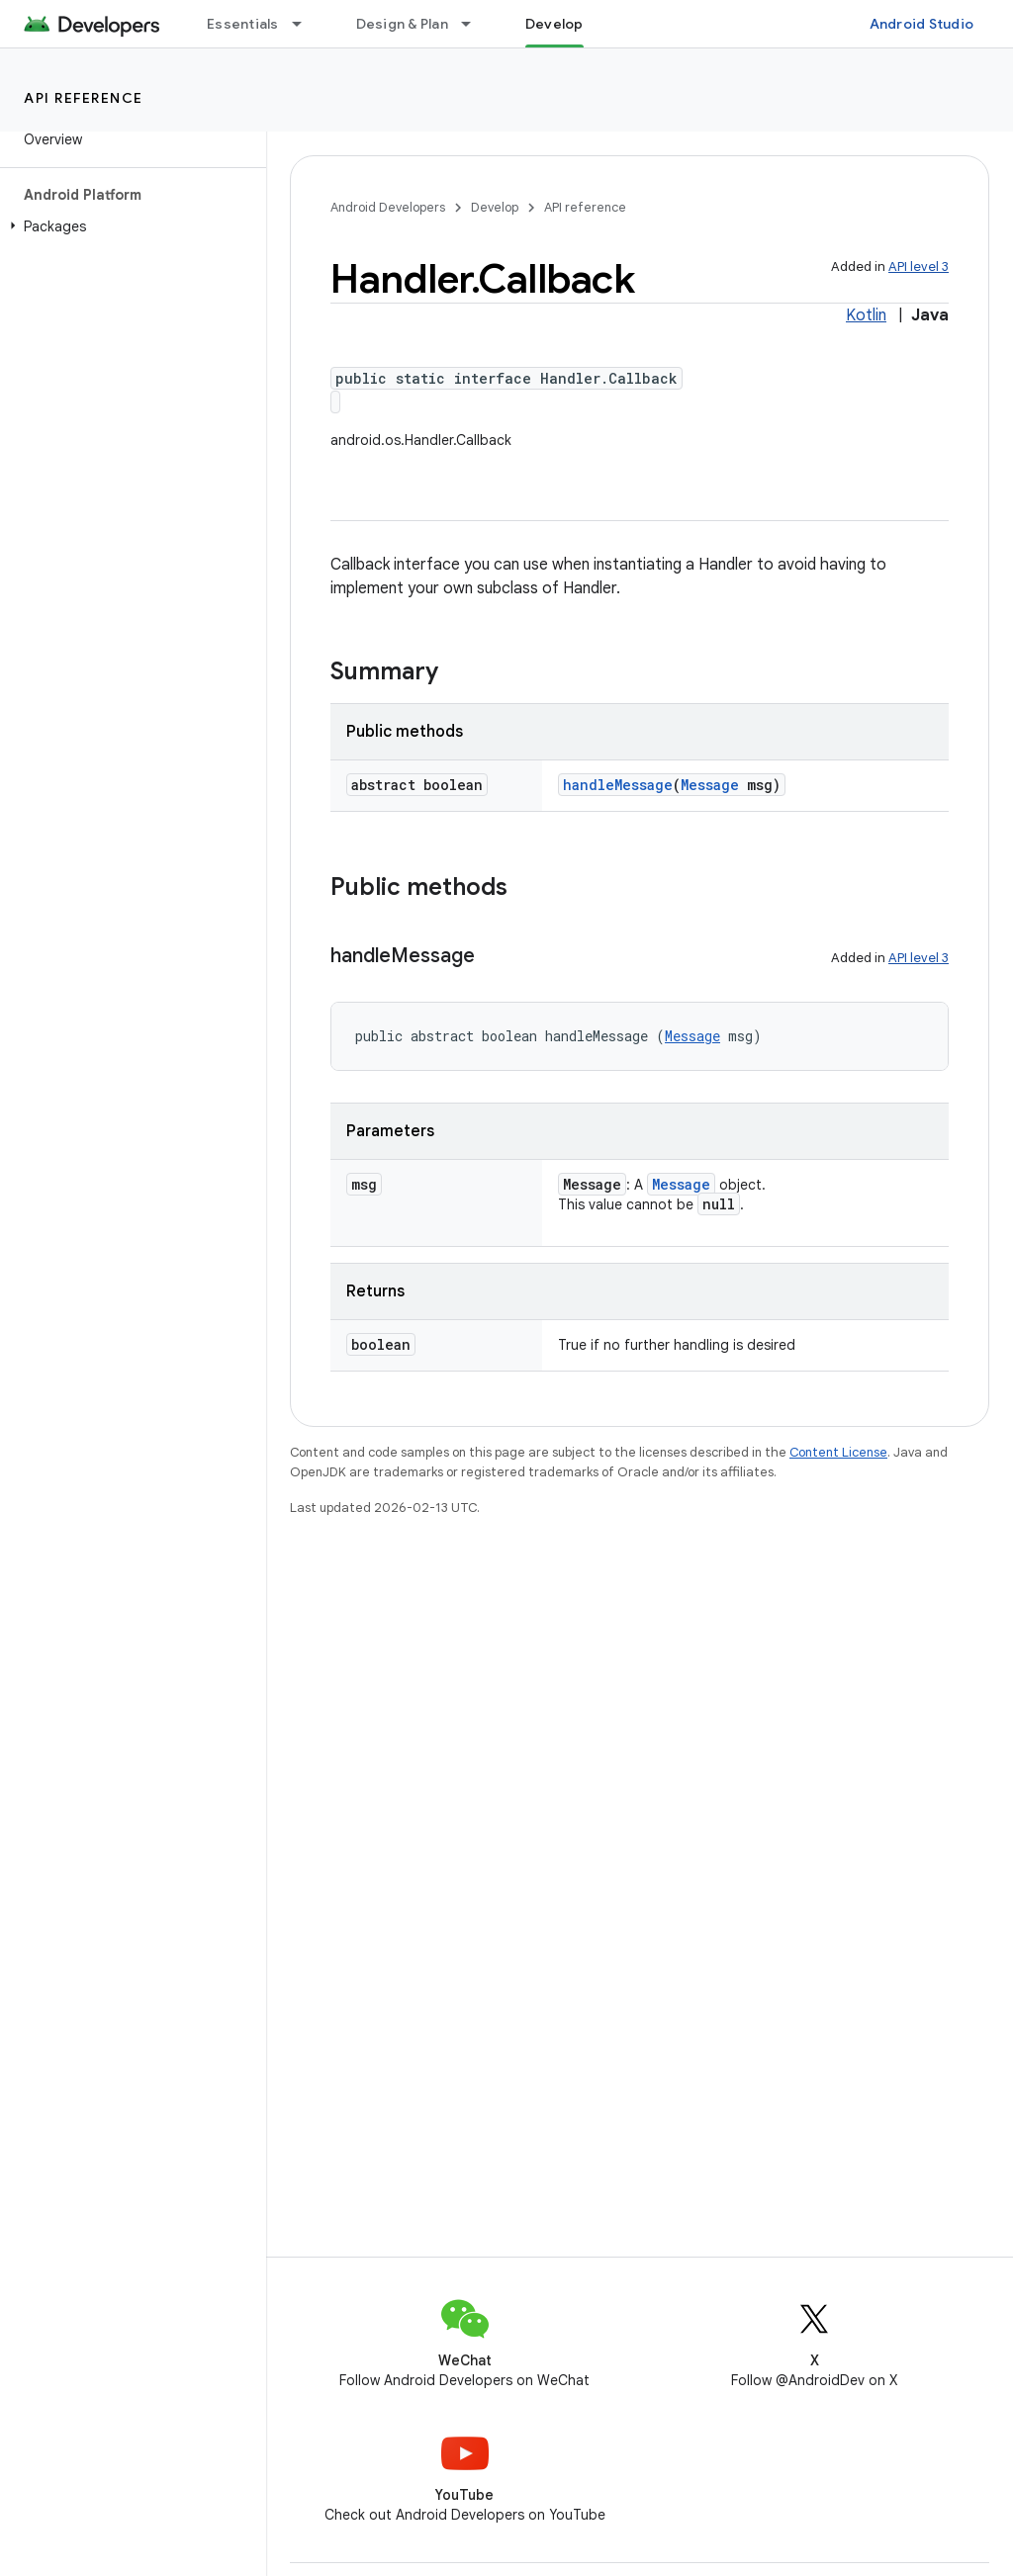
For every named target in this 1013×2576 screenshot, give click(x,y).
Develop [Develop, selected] (554, 24)
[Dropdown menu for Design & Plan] (475, 23)
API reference (83, 98)
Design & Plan (402, 24)
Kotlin (866, 315)
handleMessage (618, 784)
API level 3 (918, 266)
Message (710, 784)
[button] (129, 226)
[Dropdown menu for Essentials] (305, 23)
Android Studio (922, 24)
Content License (838, 1452)
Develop (494, 207)
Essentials (243, 24)
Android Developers (387, 207)
